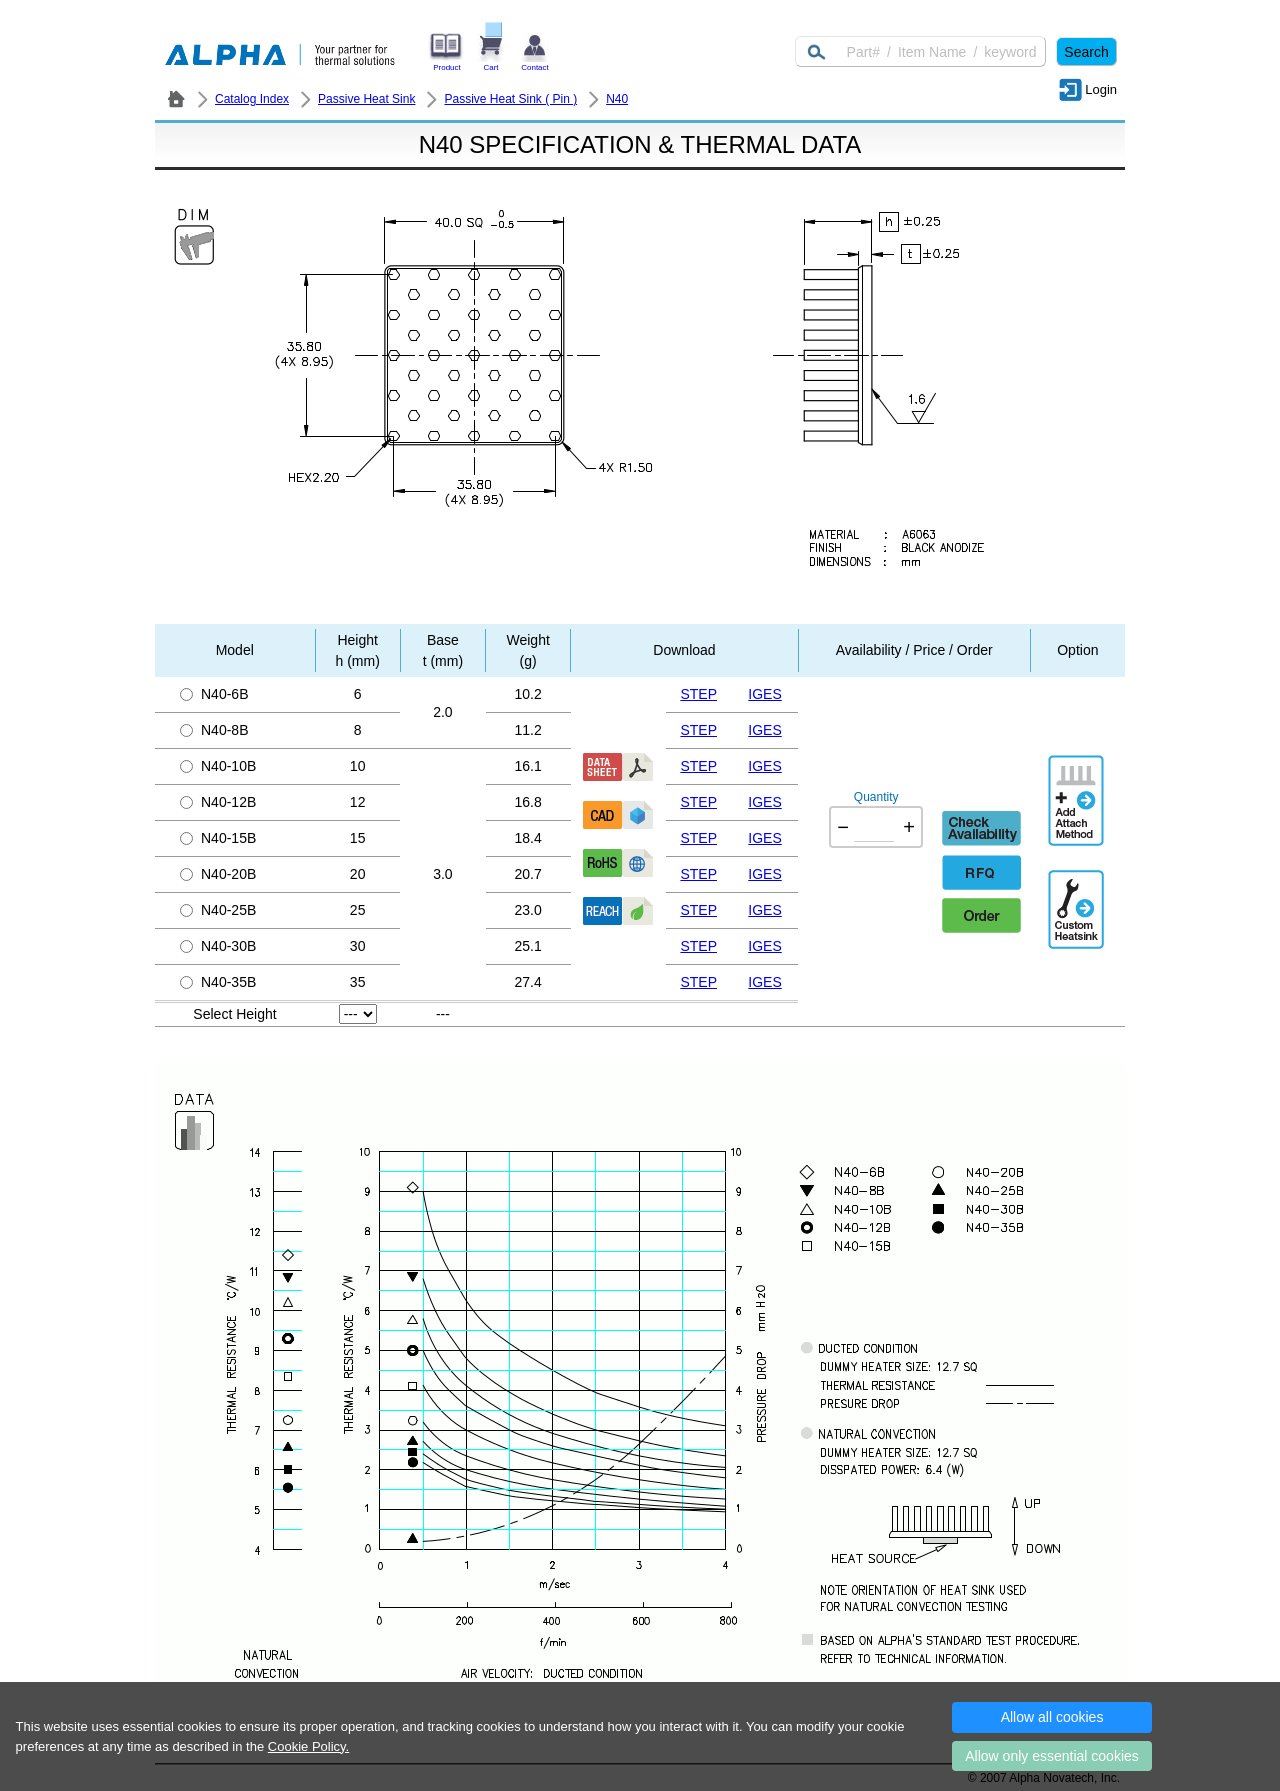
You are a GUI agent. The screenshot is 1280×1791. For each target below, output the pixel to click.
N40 (617, 99)
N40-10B (218, 766)
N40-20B (218, 874)
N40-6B (214, 694)
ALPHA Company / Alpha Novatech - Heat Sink (176, 99)
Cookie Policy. (308, 1746)
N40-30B (218, 946)
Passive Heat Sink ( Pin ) (510, 99)
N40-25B (218, 910)
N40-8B (214, 730)
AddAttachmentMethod (1078, 786)
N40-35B (218, 982)
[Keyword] (920, 51)
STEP (698, 694)
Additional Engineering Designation (1078, 901)
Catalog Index (252, 99)
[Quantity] (874, 827)
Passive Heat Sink (366, 99)
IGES (764, 694)
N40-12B (218, 802)
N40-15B (218, 838)
